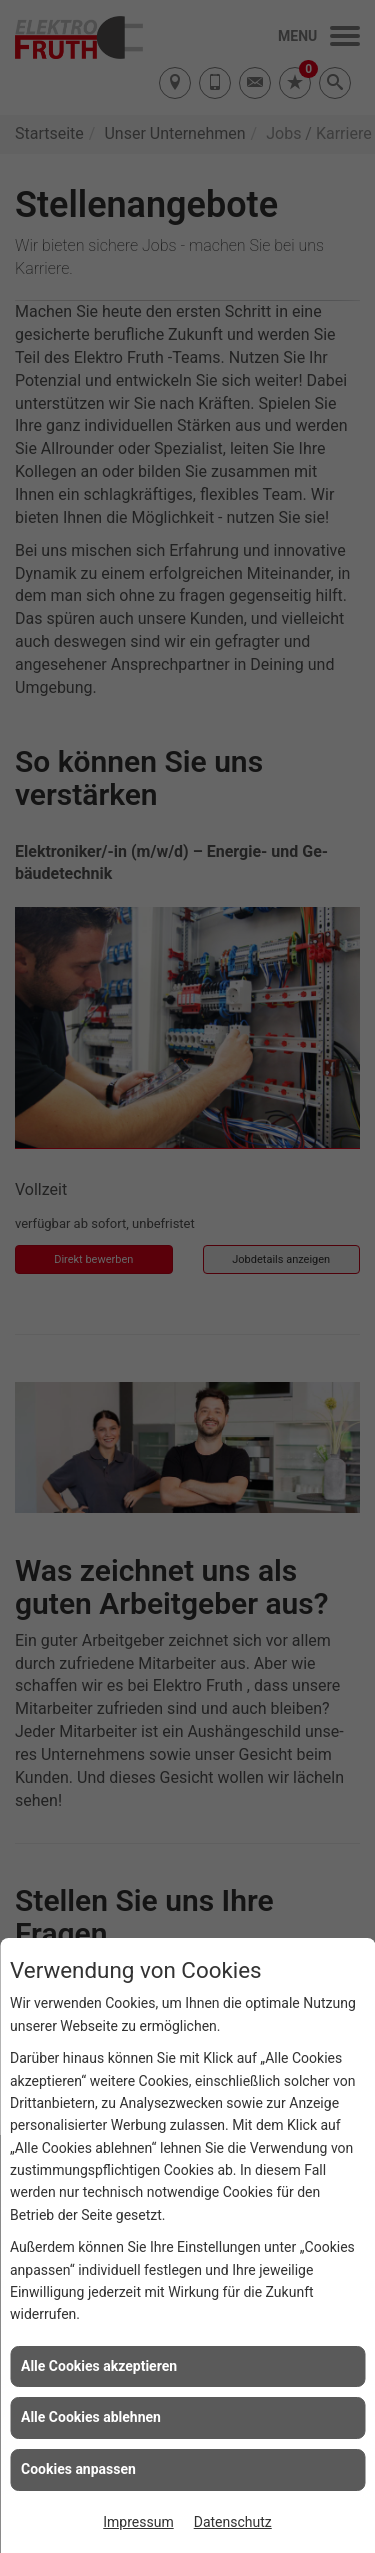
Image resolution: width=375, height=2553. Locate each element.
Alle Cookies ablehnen (91, 2417)
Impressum (138, 2522)
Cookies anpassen (78, 2469)
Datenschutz (233, 2522)
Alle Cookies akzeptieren (99, 2366)
